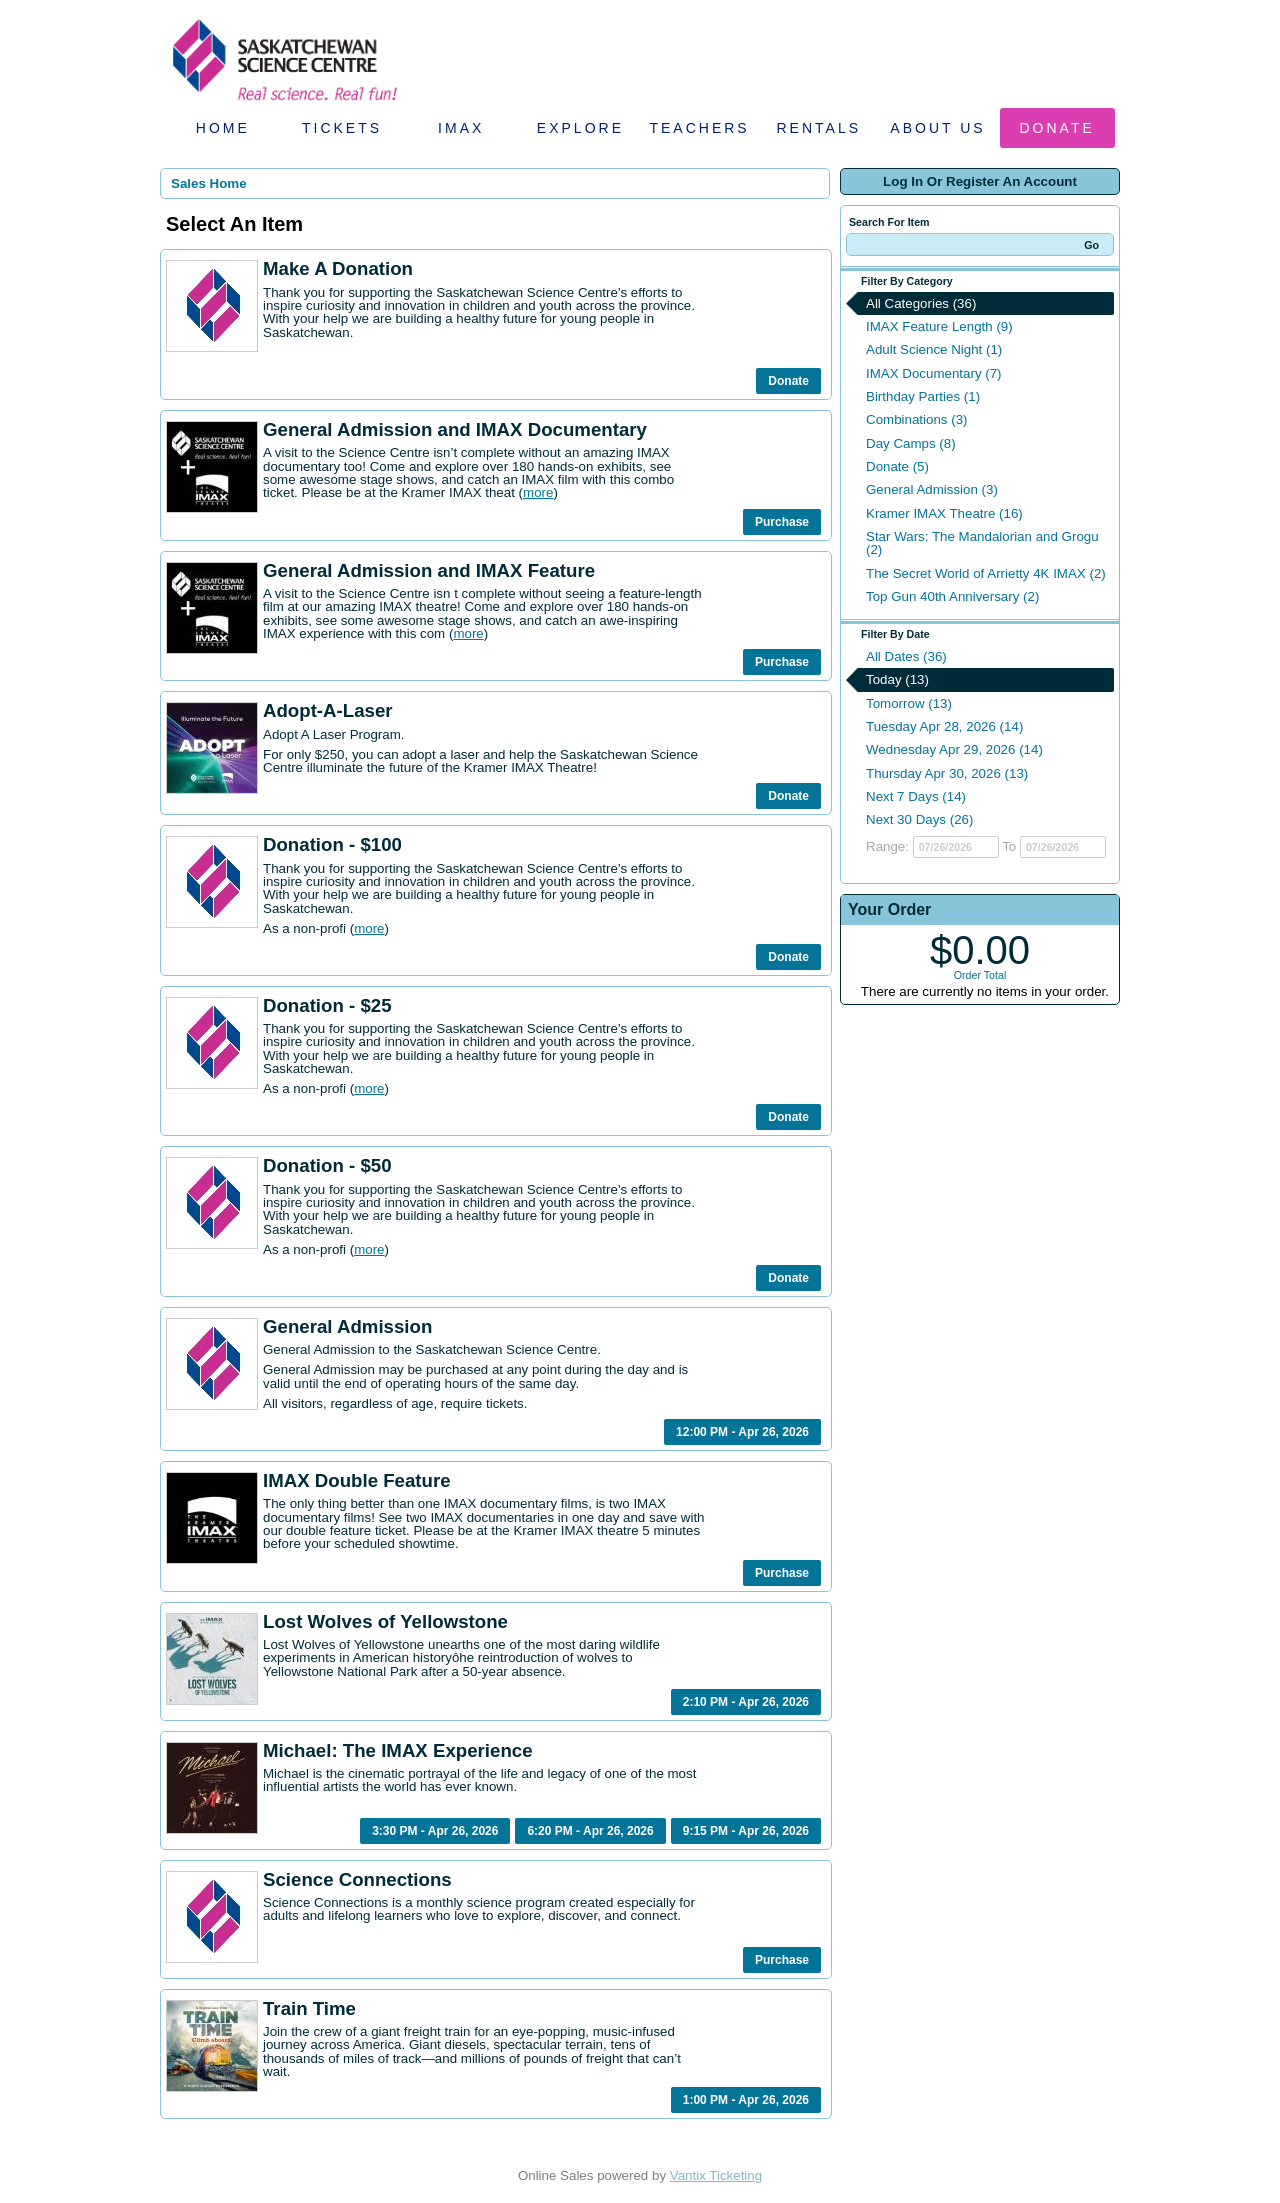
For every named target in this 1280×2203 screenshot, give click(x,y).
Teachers (699, 128)
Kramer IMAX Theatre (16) (944, 513)
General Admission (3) (932, 489)
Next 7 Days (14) (916, 796)
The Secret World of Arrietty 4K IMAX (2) (986, 573)
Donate (1057, 128)
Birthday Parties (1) (923, 396)
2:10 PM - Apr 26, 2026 (746, 1702)
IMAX (461, 128)
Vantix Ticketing (716, 2175)
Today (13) (897, 679)
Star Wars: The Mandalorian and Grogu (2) (982, 543)
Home (223, 128)
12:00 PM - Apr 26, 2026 (742, 1432)
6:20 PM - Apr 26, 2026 (590, 1831)
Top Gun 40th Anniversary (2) (952, 596)
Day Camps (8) (911, 443)
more (538, 492)
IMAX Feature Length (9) (939, 326)
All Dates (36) (906, 656)
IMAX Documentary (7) (934, 373)
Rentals (819, 128)
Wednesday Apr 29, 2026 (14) (954, 749)
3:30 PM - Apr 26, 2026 (435, 1831)
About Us (937, 128)
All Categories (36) (921, 303)
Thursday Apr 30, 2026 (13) (947, 773)
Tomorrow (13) (909, 703)
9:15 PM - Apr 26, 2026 (746, 1831)
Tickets (342, 128)
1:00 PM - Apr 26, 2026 (746, 2100)
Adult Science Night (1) (934, 349)
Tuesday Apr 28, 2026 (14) (944, 726)
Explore (580, 128)
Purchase (782, 522)
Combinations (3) (916, 419)
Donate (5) (897, 466)
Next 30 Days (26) (919, 819)
